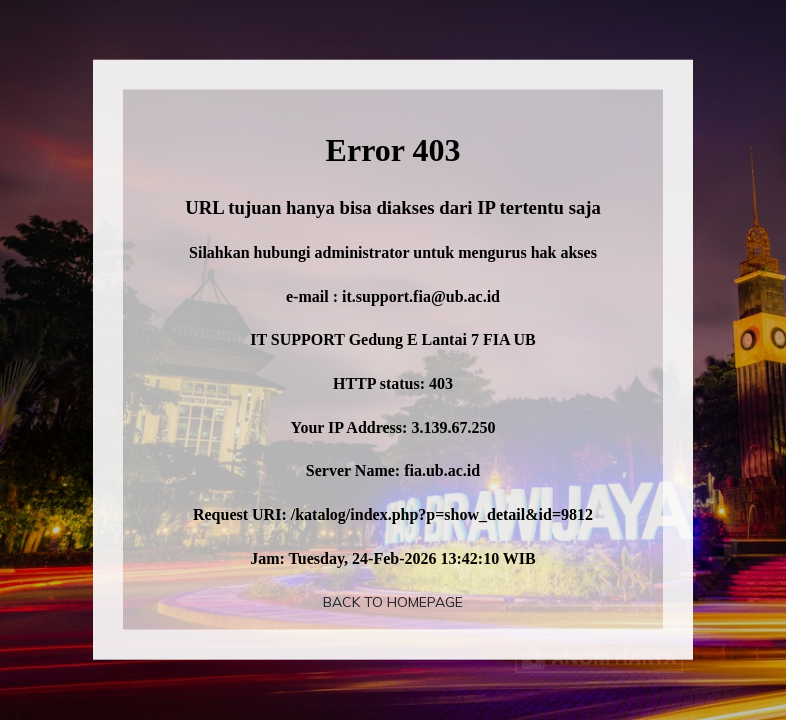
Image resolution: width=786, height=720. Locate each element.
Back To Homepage (393, 602)
